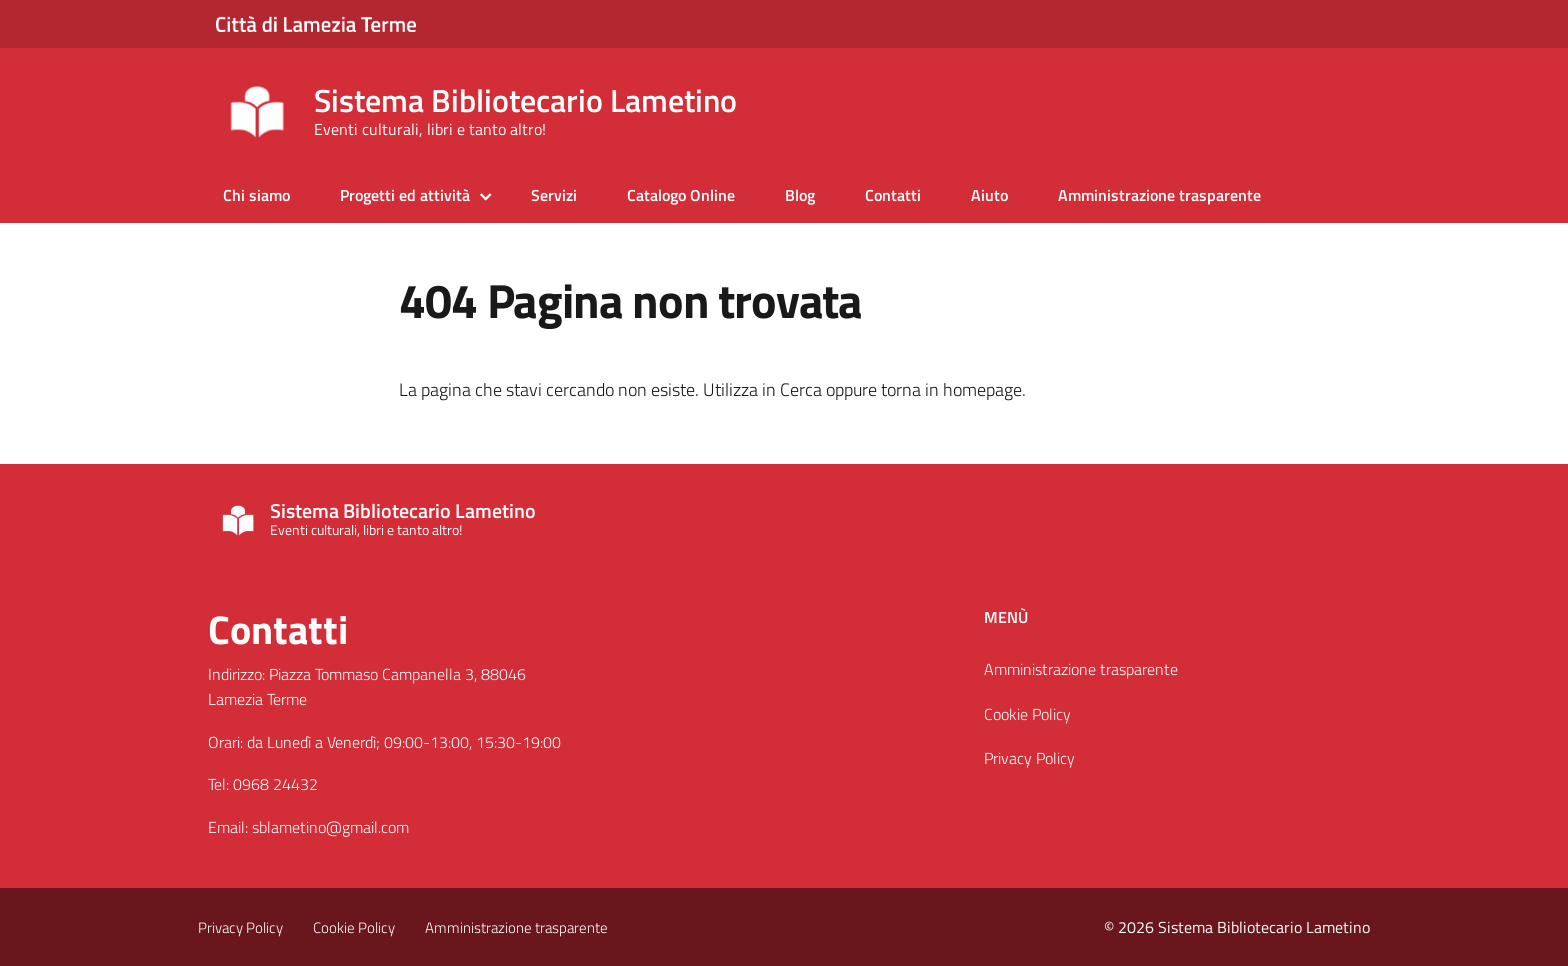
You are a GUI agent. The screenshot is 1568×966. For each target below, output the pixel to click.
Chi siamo (256, 195)
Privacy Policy (1029, 758)
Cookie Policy (1027, 714)
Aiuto (989, 195)
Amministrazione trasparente (1159, 195)
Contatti (893, 195)
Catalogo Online (681, 195)
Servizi (554, 195)
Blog (800, 195)
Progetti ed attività (405, 195)
